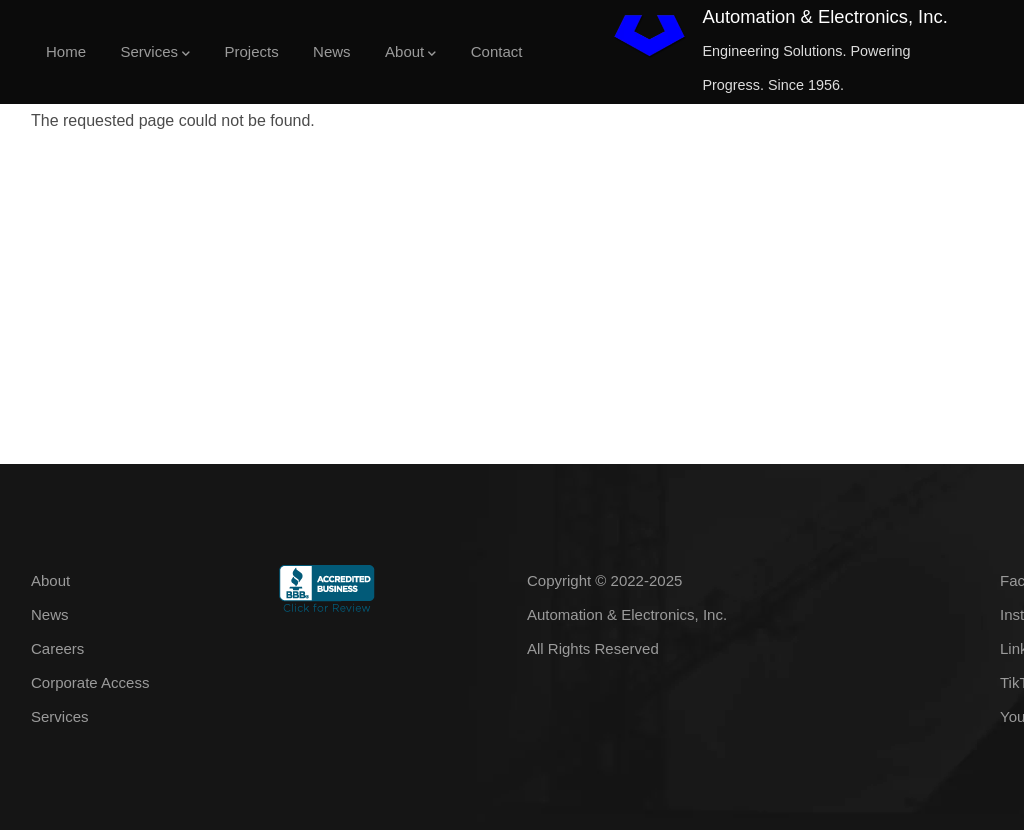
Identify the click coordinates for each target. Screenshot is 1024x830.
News (332, 51)
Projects (251, 51)
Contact (497, 51)
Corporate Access (90, 682)
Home (66, 51)
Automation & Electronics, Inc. (824, 16)
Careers (57, 648)
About (410, 53)
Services (155, 53)
